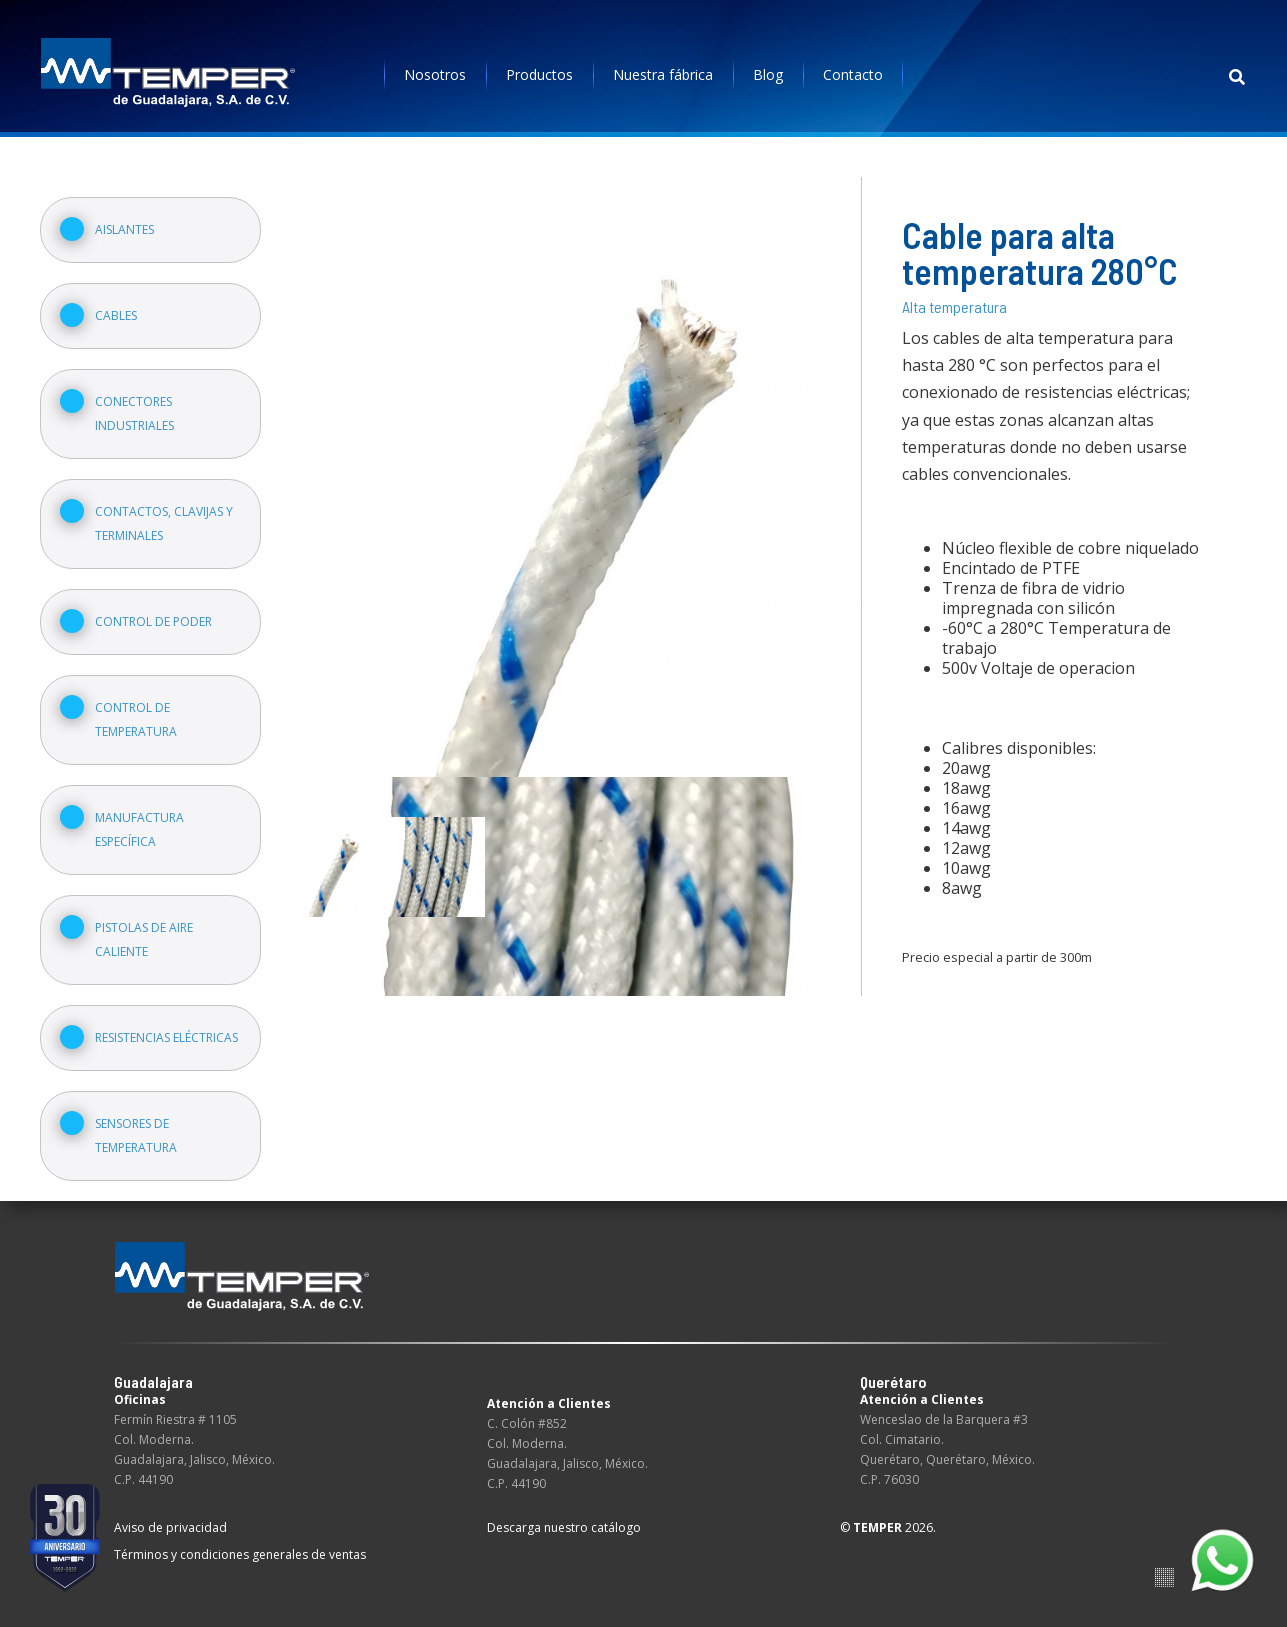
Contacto (853, 74)
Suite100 (1164, 1577)
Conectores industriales (134, 413)
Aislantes (124, 229)
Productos (539, 74)
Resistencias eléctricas (166, 1037)
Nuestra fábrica (663, 74)
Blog (768, 74)
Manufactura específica (139, 829)
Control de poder (153, 621)
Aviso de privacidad (170, 1527)
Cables (116, 315)
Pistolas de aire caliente (144, 939)
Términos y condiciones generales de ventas (240, 1554)
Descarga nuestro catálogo (564, 1527)
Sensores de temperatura (136, 1135)
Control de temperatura (136, 719)
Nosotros (435, 74)
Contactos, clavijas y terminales (164, 523)
